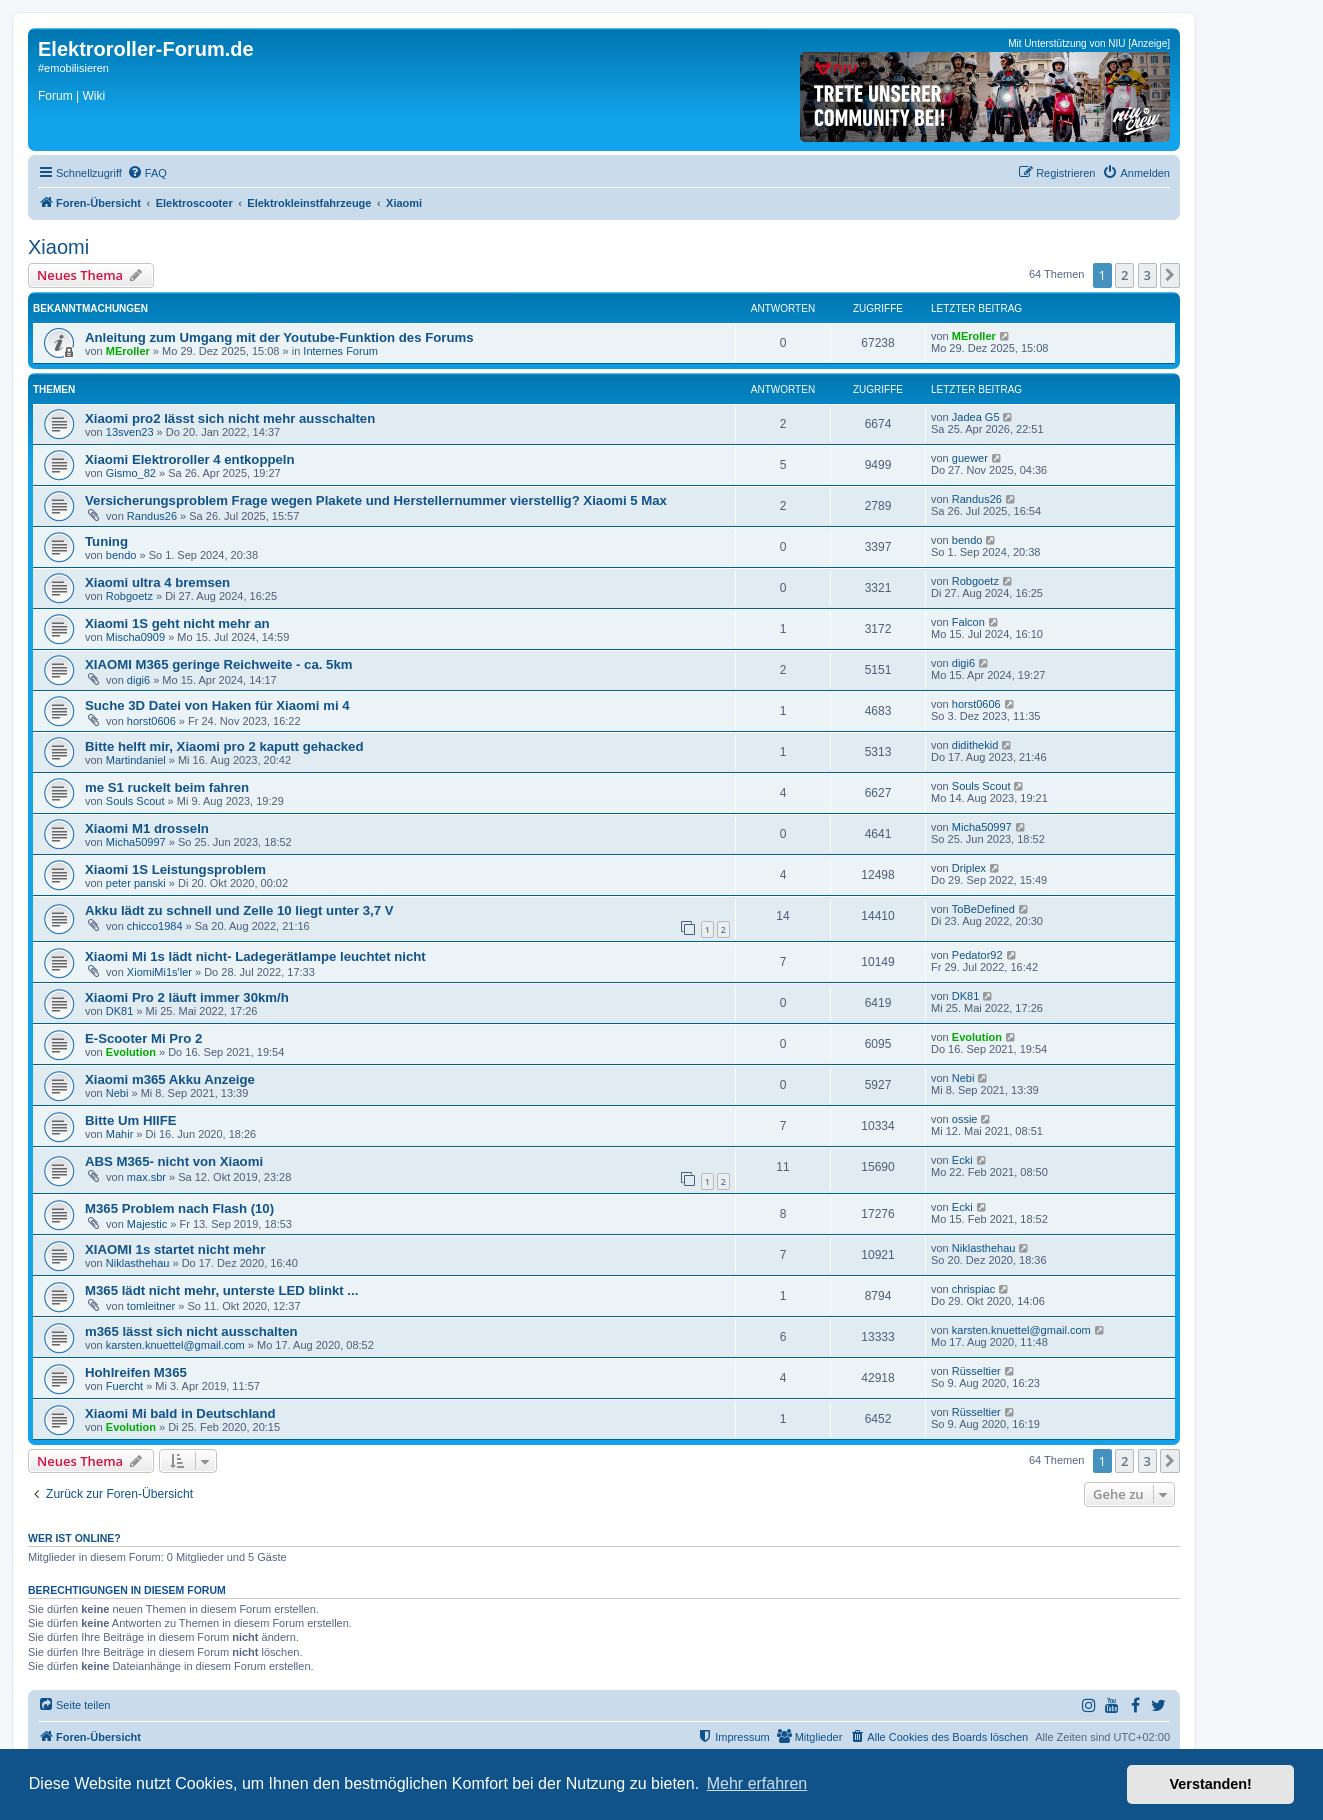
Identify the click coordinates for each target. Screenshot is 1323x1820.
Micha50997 (136, 842)
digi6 (138, 680)
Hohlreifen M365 (136, 1372)
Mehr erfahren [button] (757, 1783)
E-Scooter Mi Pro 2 (143, 1038)
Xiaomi (58, 247)
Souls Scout (135, 801)
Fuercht (124, 1386)
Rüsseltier (976, 1371)
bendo (121, 555)
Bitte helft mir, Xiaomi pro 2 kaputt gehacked (224, 746)
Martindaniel (136, 760)
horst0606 (151, 721)
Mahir (120, 1134)
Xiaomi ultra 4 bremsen (157, 582)
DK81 (120, 1011)
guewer (970, 458)
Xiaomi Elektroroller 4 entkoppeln (190, 459)
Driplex (969, 868)
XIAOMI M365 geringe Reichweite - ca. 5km (219, 664)
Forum (55, 96)
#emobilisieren (73, 68)
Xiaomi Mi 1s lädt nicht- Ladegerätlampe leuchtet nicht (255, 956)
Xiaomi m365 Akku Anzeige (170, 1079)
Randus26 (152, 516)
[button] (1170, 275)
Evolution (131, 1052)
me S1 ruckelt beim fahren (167, 787)
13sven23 (130, 432)
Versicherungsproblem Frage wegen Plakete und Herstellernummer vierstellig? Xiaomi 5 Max (376, 500)
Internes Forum (340, 351)
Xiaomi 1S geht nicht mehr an (177, 623)
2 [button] (1124, 275)
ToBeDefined (983, 909)
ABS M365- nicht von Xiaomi (174, 1161)
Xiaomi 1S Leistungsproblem (175, 869)
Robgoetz (129, 596)
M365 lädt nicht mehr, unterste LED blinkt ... (221, 1290)
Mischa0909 (135, 637)
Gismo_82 (131, 473)
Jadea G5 (976, 417)
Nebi (117, 1093)
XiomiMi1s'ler (159, 972)
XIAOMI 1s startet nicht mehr (175, 1249)
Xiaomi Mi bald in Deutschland (180, 1413)
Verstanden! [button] (1211, 1784)
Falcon (968, 622)
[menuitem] (147, 173)
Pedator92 (977, 955)
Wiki (93, 96)
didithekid (975, 745)
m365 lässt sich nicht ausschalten (191, 1331)
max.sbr (146, 1177)
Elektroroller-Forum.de (146, 49)
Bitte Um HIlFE (131, 1120)
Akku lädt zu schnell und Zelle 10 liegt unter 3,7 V (239, 910)
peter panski (136, 883)
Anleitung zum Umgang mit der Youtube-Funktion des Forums (279, 337)
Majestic (147, 1224)
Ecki (962, 1160)
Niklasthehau (138, 1263)
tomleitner (151, 1306)
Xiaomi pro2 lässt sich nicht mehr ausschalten (230, 418)
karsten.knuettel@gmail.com (175, 1345)
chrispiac (973, 1289)
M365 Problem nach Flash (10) (179, 1208)
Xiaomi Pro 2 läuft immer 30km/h (187, 997)
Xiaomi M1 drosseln (147, 828)
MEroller (128, 351)
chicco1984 (155, 926)
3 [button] (1147, 275)
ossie (965, 1119)
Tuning (106, 541)
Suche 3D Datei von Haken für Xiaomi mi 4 (217, 705)
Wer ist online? (74, 1538)
